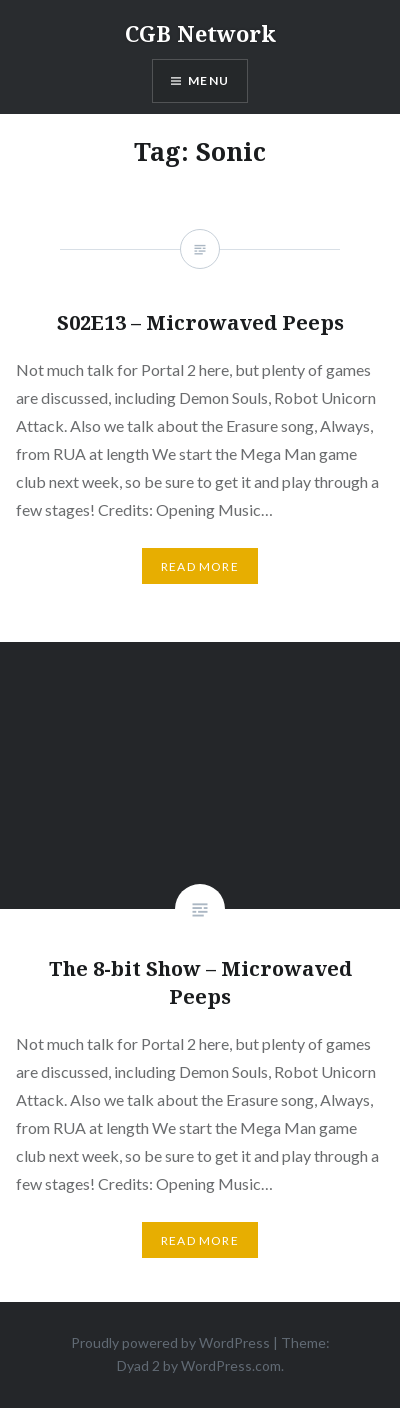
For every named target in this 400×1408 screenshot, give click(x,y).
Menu (208, 80)
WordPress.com (231, 1365)
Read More (200, 1240)
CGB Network (200, 33)
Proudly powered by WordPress (170, 1342)
